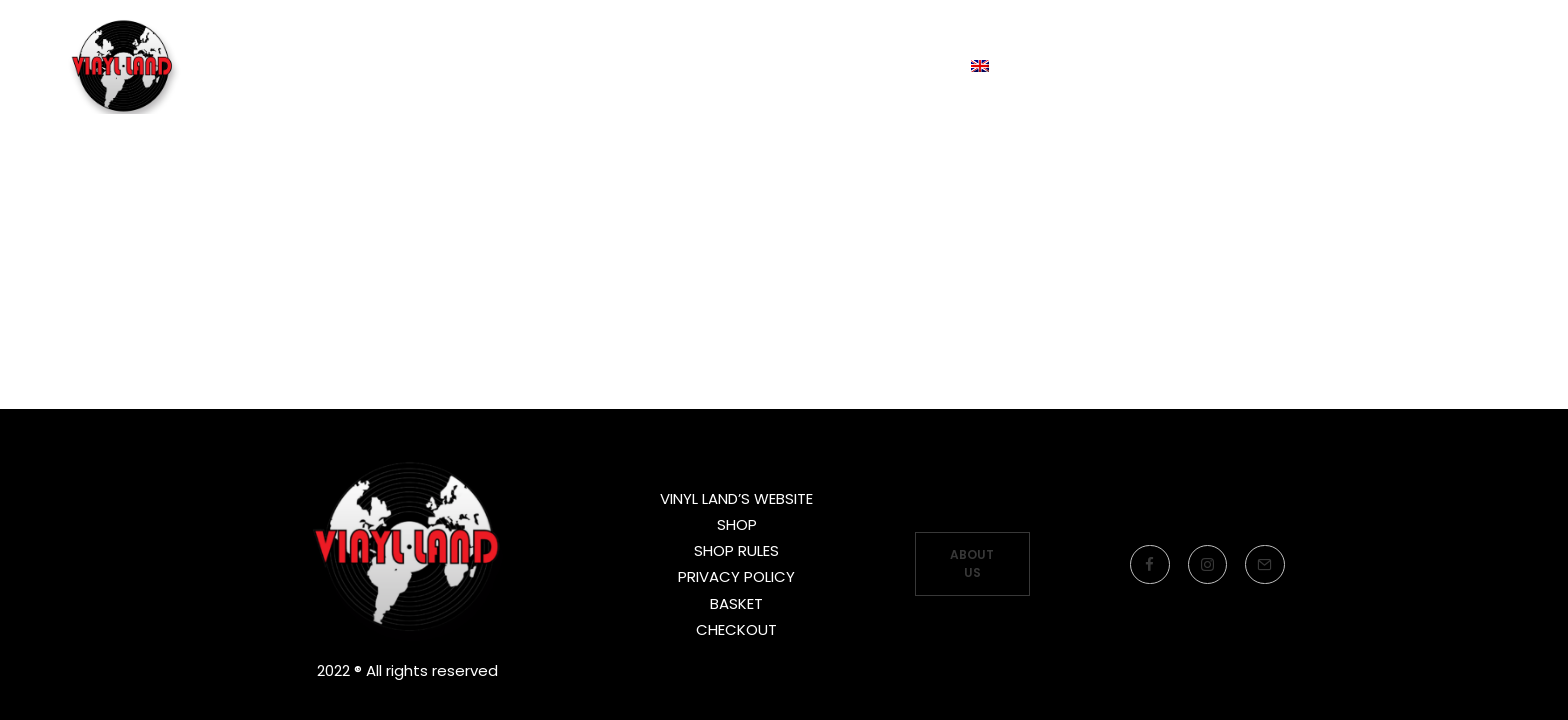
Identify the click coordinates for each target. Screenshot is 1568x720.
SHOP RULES (736, 550)
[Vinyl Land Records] (129, 93)
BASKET (736, 603)
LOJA (794, 92)
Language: (933, 92)
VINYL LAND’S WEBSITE (736, 498)
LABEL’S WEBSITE (646, 92)
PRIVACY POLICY (736, 576)
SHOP (737, 524)
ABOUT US (973, 563)
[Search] (1487, 93)
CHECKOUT (736, 629)
